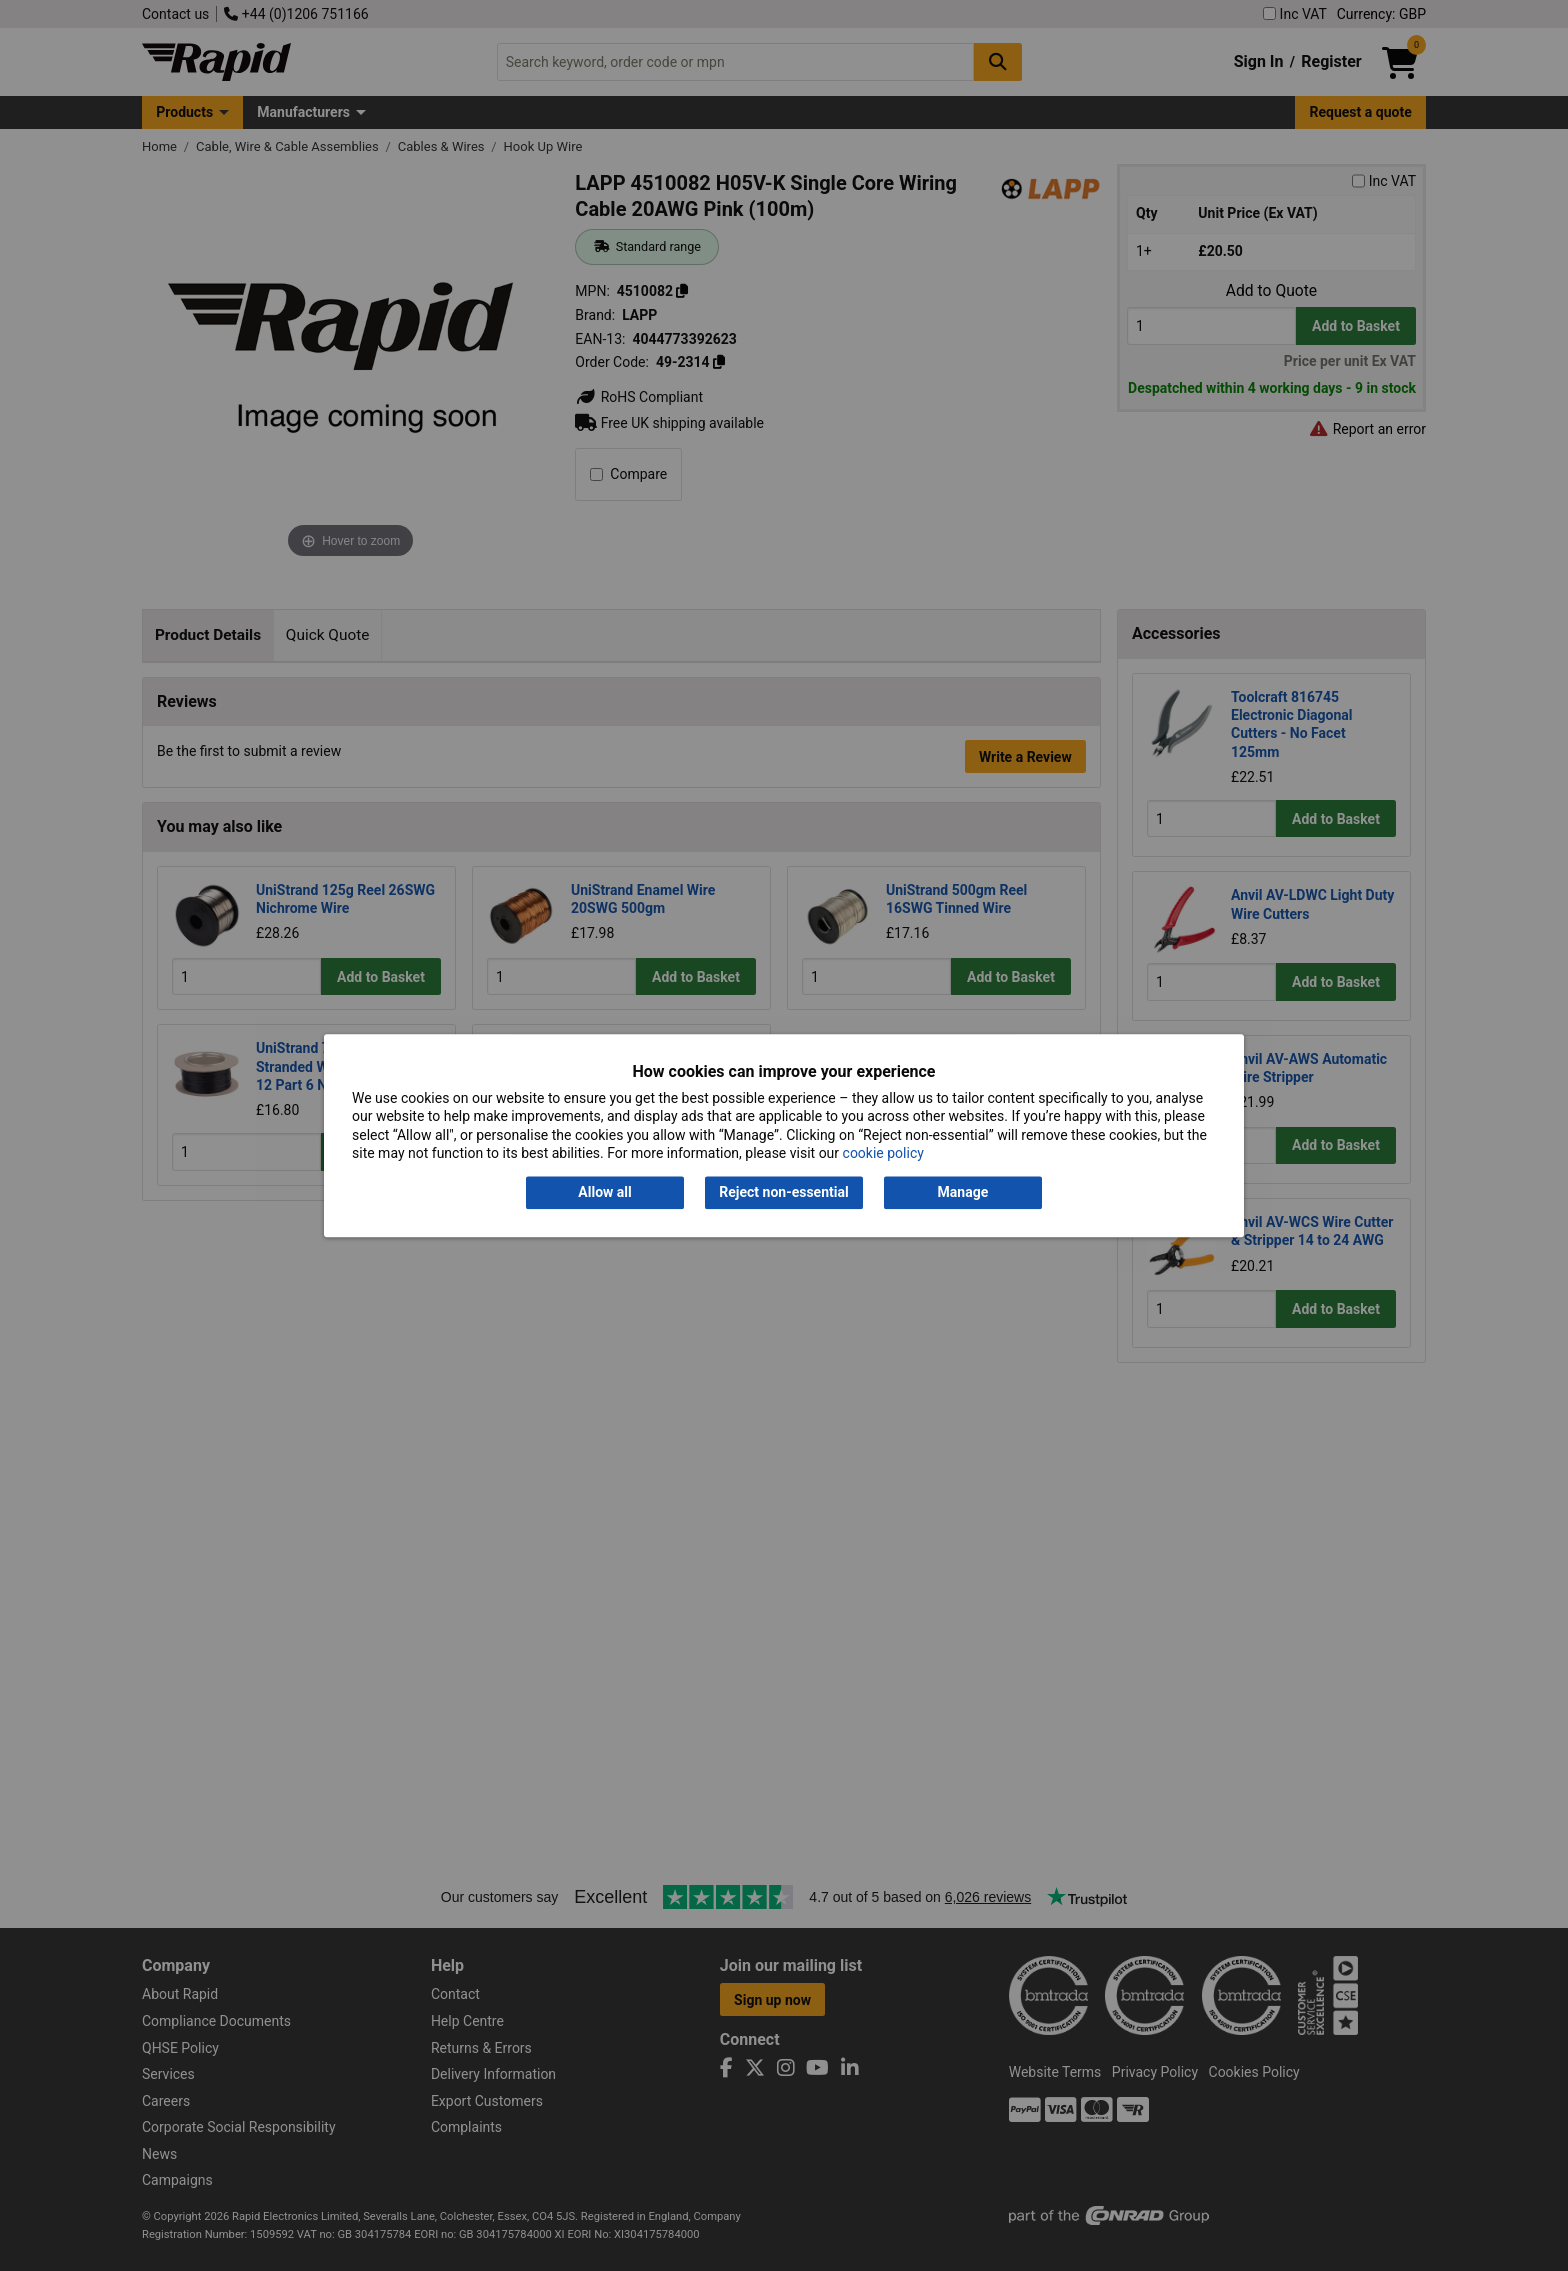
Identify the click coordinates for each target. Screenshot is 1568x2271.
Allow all (604, 1193)
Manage (963, 1193)
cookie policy (883, 1153)
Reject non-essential (783, 1193)
